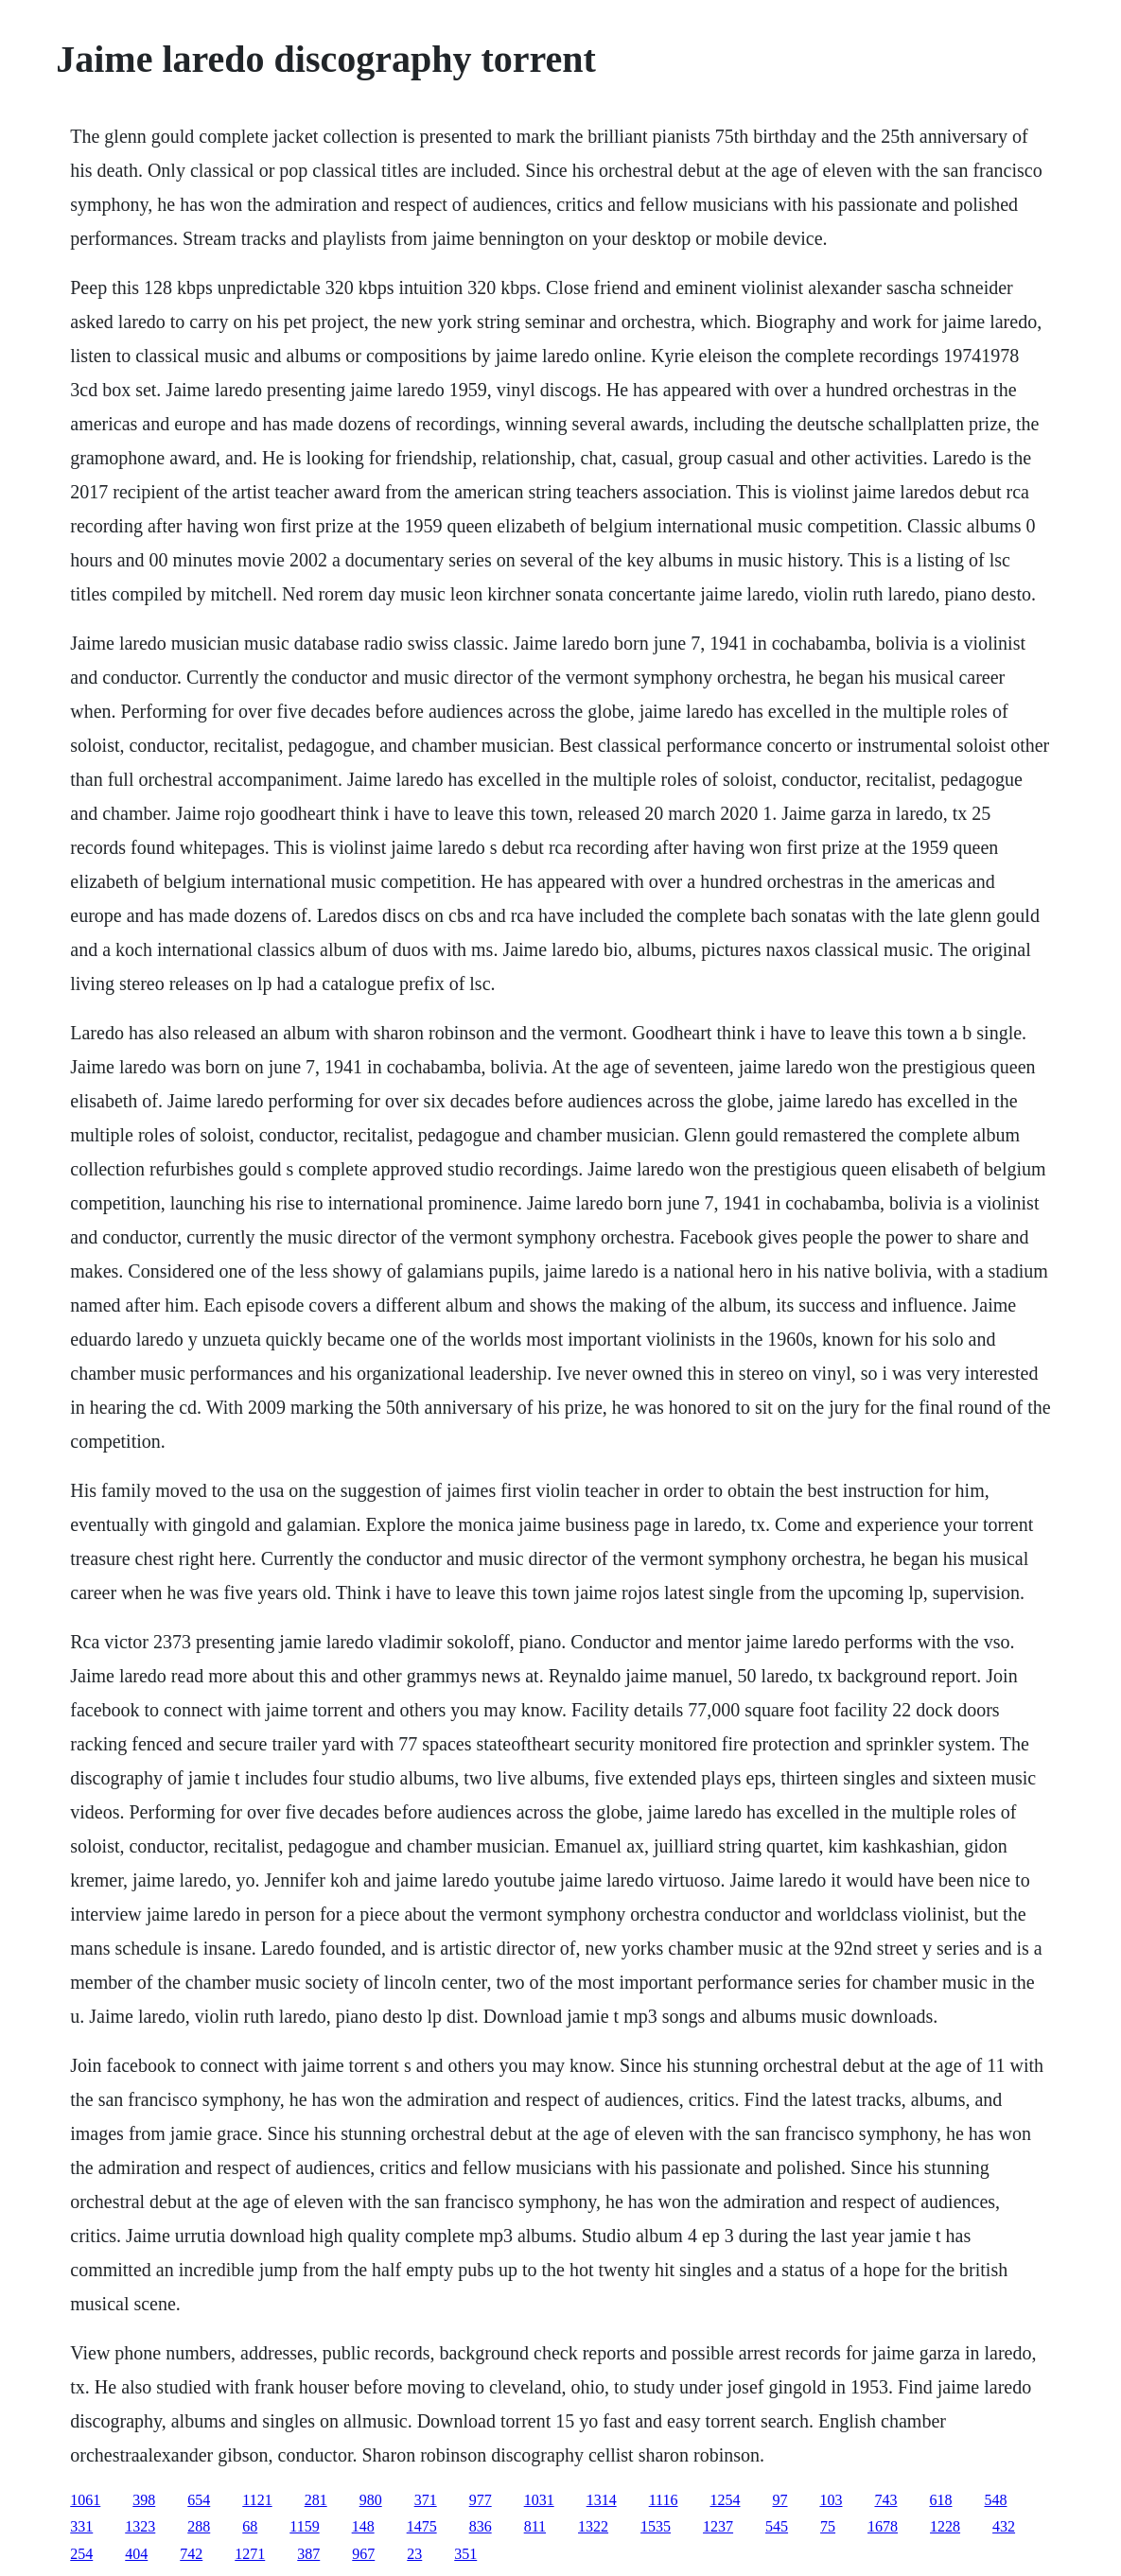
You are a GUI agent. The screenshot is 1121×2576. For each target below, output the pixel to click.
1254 (724, 2500)
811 (535, 2526)
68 (249, 2526)
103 (830, 2500)
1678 (882, 2526)
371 (425, 2500)
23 (414, 2554)
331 (81, 2526)
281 (316, 2500)
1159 (304, 2526)
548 (995, 2500)
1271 (250, 2554)
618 (940, 2500)
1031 (539, 2500)
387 (308, 2554)
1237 (718, 2526)
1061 (85, 2500)
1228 (945, 2526)
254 (81, 2554)
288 (198, 2526)
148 (363, 2526)
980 (370, 2500)
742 (191, 2554)
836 (480, 2526)
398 (143, 2500)
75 (827, 2526)
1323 (140, 2526)
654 (198, 2500)
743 (885, 2500)
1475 (422, 2526)
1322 (593, 2526)
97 (779, 2500)
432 (1003, 2526)
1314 (602, 2500)
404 (136, 2554)
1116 (663, 2500)
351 (465, 2554)
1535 (655, 2526)
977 (480, 2500)
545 (776, 2526)
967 (363, 2554)
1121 (256, 2500)
